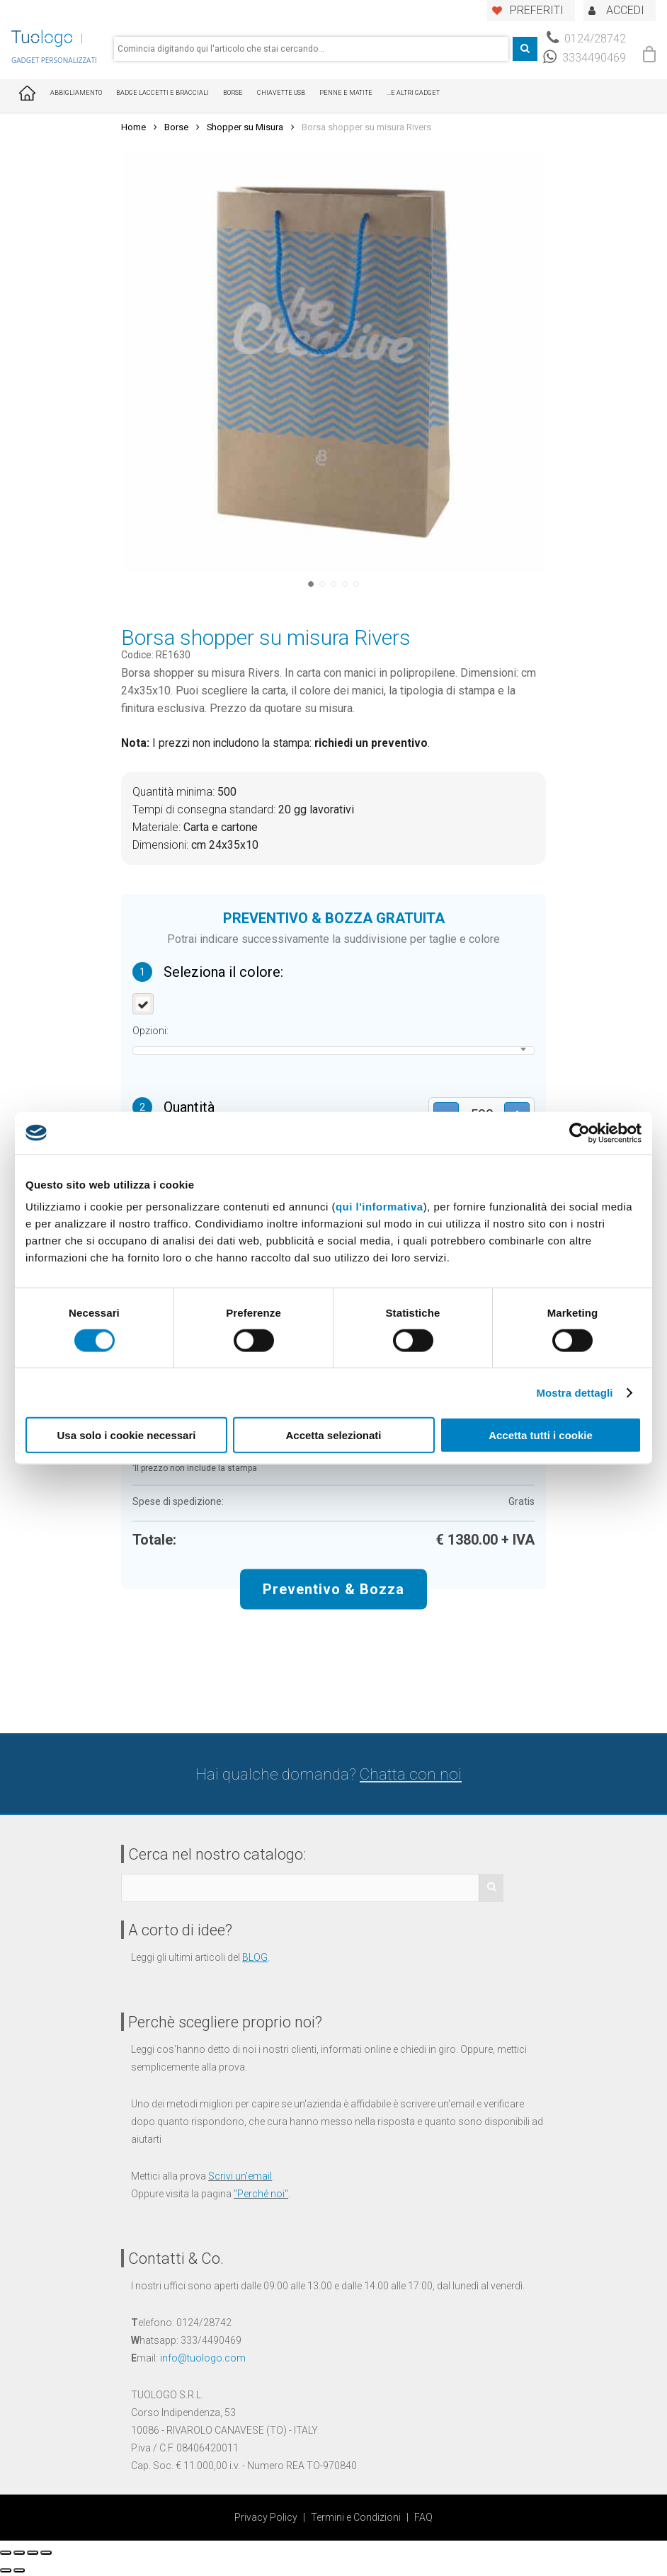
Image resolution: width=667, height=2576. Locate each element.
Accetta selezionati (333, 1435)
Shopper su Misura (245, 127)
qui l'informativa (379, 1207)
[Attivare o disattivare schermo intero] (32, 2553)
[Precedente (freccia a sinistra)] (5, 2570)
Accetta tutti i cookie (541, 1435)
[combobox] (311, 49)
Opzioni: (150, 1030)
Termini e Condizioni (356, 2517)
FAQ (423, 2517)
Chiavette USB (281, 92)
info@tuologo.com (203, 2358)
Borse (233, 92)
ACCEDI (625, 10)
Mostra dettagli (574, 1392)
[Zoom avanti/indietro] (46, 2553)
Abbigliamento (76, 92)
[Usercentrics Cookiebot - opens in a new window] (580, 1132)
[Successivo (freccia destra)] (19, 2570)
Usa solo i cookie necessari (126, 1435)
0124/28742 (586, 38)
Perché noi (261, 2193)
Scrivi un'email (240, 2176)
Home (133, 127)
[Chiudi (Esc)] (5, 2553)
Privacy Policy (265, 2517)
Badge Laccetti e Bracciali (162, 92)
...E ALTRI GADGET (413, 92)
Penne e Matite (345, 92)
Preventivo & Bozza (333, 1588)
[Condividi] (19, 2553)
